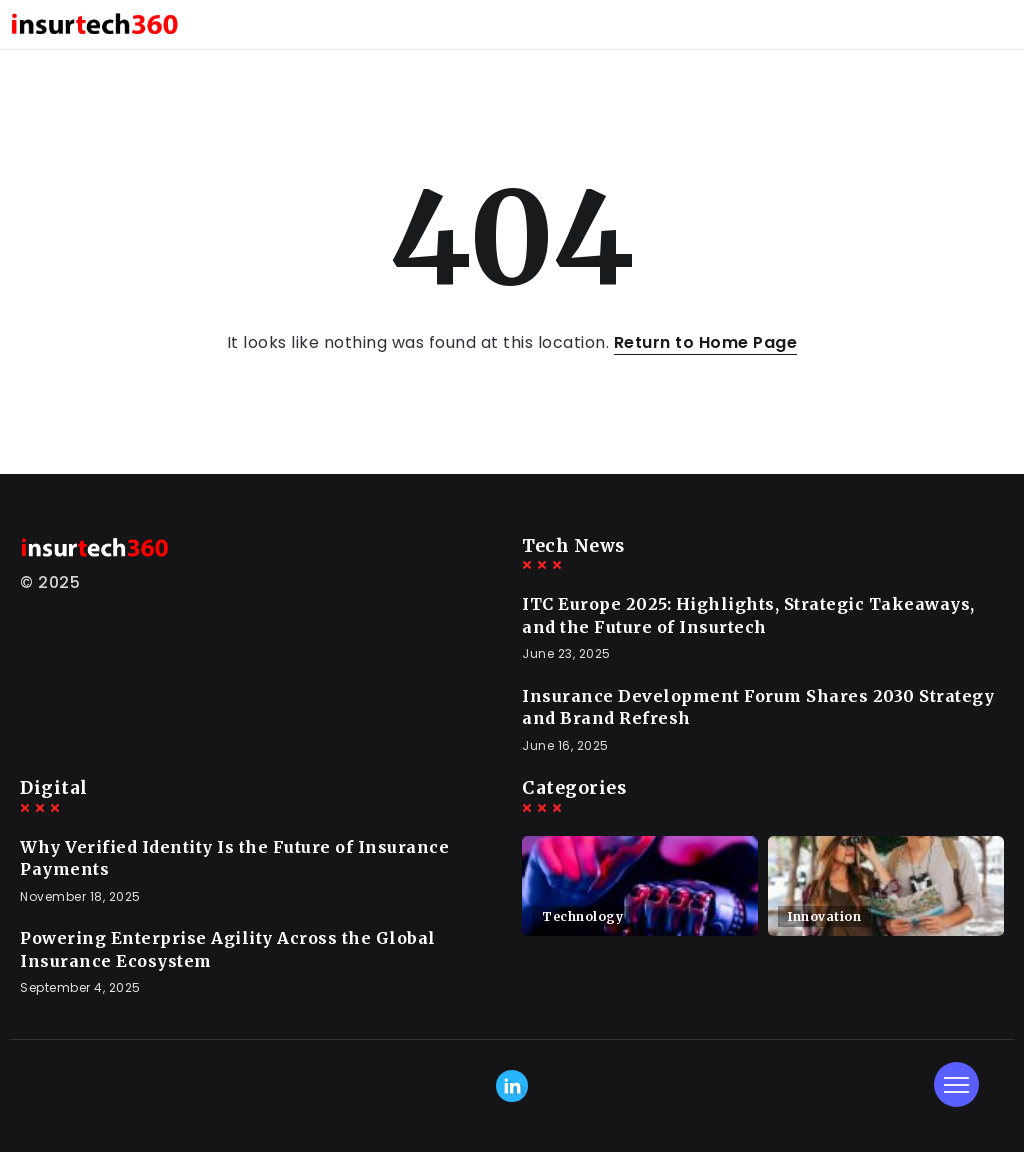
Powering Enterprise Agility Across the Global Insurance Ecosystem (228, 949)
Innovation (824, 916)
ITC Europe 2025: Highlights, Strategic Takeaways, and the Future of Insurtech (748, 615)
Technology (582, 916)
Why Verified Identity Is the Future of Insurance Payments (234, 858)
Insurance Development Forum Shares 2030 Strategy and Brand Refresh (758, 707)
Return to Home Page (706, 342)
